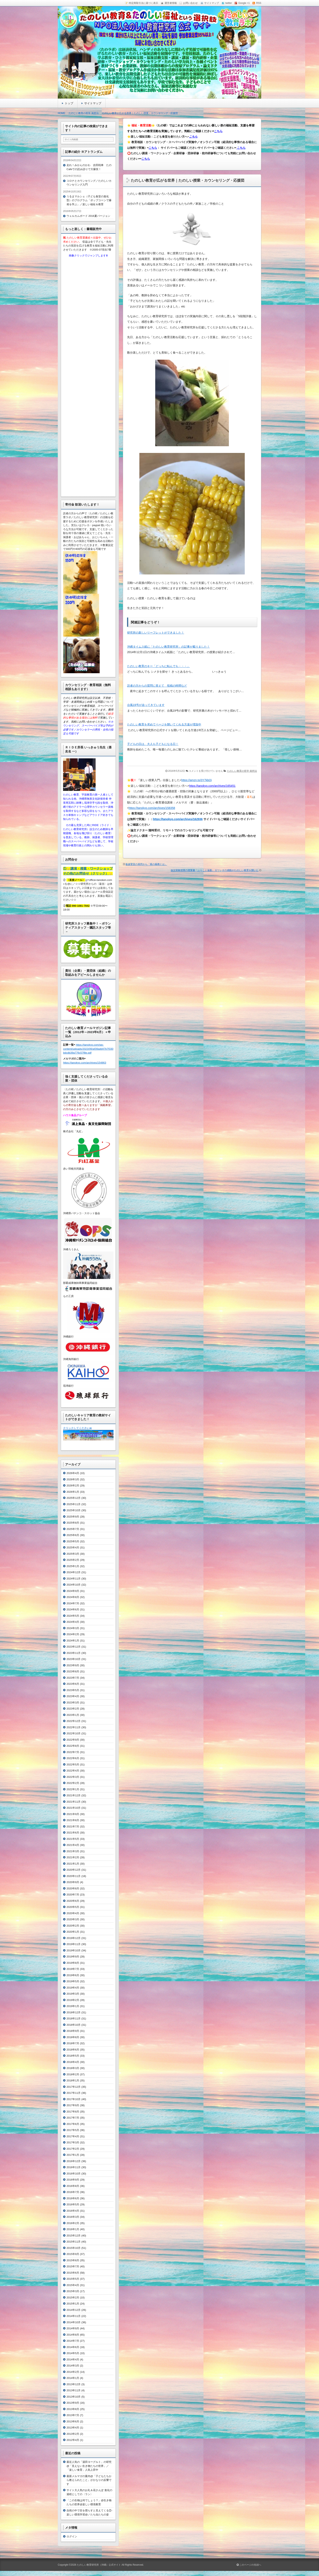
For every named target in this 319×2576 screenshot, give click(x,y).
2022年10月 (74, 1733)
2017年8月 (73, 2111)
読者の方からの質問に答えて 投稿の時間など (157, 685)
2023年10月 (74, 1659)
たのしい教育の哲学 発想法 (242, 771)
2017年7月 (73, 2117)
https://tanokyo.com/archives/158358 (152, 808)
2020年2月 (73, 1925)
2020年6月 (73, 1900)
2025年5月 (73, 1541)
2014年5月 (73, 2353)
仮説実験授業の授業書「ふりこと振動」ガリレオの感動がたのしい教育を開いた (215, 870)
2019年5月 (73, 1981)
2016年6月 (73, 2198)
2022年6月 (73, 1758)
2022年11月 (74, 1727)
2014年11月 (74, 2316)
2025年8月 (73, 1522)
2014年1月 (73, 2378)
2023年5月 (73, 1690)
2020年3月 (73, 1919)
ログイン (72, 2536)
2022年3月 (73, 1776)
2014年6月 (73, 2347)
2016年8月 (73, 2185)
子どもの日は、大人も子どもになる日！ (152, 744)
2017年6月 (73, 2123)
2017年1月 (73, 2154)
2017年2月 (73, 2148)
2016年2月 (73, 2223)
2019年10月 (74, 1950)
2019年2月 (73, 2000)
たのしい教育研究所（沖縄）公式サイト (99, 2564)
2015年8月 (73, 2260)
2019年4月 (73, 1987)
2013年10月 (74, 2396)
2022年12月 (74, 1721)
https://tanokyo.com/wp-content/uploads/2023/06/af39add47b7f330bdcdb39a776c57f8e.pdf (88, 1048)
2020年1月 (73, 1931)
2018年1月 (73, 2080)
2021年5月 (73, 1838)
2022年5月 (73, 1764)
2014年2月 (73, 2371)
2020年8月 (73, 1888)
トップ (69, 103)
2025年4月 (73, 1547)
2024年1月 (73, 1640)
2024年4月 (73, 1621)
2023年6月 (73, 1683)
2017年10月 (74, 2099)
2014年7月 (73, 2340)
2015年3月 (73, 2291)
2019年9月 (73, 1956)
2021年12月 (74, 1795)
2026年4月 (73, 1473)
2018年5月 (73, 2055)
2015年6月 (73, 2272)
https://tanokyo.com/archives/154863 (84, 1062)
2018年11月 (74, 2018)
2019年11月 (74, 1944)
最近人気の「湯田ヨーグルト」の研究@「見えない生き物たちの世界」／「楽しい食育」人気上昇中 (89, 2465)
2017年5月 (73, 2130)
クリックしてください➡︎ (77, 1428)
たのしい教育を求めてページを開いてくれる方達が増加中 (164, 724)
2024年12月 (74, 1572)
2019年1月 (73, 2006)
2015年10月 (74, 2247)
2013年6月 (73, 2421)
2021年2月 (73, 1857)
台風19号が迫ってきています (146, 705)
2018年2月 (73, 2074)
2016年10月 (74, 2173)
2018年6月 (73, 2049)
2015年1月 (73, 2303)
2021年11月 (74, 1801)
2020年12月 (74, 1869)
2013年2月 (73, 2433)
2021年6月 (73, 1832)
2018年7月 (73, 2043)
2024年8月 (73, 1597)
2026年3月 (73, 1479)
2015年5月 (73, 2278)
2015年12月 (74, 2235)
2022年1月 (73, 1789)
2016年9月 (73, 2179)
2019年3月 (73, 1993)
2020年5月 (73, 1906)
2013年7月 (73, 2415)
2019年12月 (74, 1938)
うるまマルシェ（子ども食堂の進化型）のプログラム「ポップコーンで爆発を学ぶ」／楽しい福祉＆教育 (89, 200)
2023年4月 (73, 1696)
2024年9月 (73, 1590)
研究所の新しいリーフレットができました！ (155, 632)
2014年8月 (73, 2334)
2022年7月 (73, 1752)
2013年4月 (73, 2427)
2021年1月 (73, 1863)
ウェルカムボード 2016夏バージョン (88, 215)
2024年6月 (73, 1609)
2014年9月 (73, 2328)
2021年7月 (73, 1826)
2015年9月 (73, 2254)
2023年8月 (73, 1671)
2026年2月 (73, 1485)
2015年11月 (74, 2241)
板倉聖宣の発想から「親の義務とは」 (146, 864)
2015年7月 (73, 2266)
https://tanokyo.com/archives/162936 (178, 819)
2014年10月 (74, 2322)
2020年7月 (73, 1894)
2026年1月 (73, 1491)
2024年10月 (74, 1584)
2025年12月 (74, 1497)
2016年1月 (73, 2229)
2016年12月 (74, 2161)
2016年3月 (73, 2216)
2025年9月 (73, 1516)
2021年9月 (73, 1814)
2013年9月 (73, 2402)
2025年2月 (73, 1559)
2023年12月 (74, 1646)
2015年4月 (73, 2285)
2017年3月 (73, 2142)
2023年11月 (74, 1652)
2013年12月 (74, 2384)
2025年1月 (73, 1566)
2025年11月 (74, 1504)
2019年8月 (73, 1962)
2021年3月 (73, 1851)
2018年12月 (74, 2012)
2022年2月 (73, 1783)
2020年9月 (73, 1882)
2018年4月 (73, 2062)
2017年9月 (73, 2105)
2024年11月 (74, 1578)
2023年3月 (73, 1702)
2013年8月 (73, 2409)
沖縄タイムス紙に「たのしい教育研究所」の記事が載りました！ (168, 646)
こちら (218, 131)
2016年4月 (73, 2210)
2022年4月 (73, 1770)
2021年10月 (74, 1807)
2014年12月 (74, 2309)
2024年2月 (73, 1634)
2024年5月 (73, 1615)
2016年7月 (73, 2192)
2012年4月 (73, 2439)
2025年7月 (73, 1529)
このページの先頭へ (249, 2564)
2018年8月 (73, 2037)
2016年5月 (73, 2204)
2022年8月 (73, 1745)
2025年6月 (73, 1535)
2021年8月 (73, 1820)
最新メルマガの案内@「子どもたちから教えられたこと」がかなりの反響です (89, 2480)
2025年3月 (73, 1553)
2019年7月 (73, 1968)
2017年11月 (74, 2092)
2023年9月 (73, 1665)
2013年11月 (74, 2390)
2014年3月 (73, 2365)
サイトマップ (92, 103)
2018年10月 (74, 2024)
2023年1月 (73, 1714)
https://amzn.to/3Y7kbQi (196, 780)
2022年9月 (73, 1739)
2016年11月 (74, 2167)
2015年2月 (73, 2297)
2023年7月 (73, 1677)
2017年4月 (73, 2136)
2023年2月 (73, 1708)
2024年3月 (73, 1628)
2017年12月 (74, 2086)
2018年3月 (73, 2068)
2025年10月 (74, 1510)
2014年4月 (73, 2359)
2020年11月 (74, 1876)
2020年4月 (73, 1913)
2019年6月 (73, 1975)
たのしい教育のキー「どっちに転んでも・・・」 (158, 666)
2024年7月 (73, 1603)
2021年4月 (73, 1845)
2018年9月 (73, 2030)
